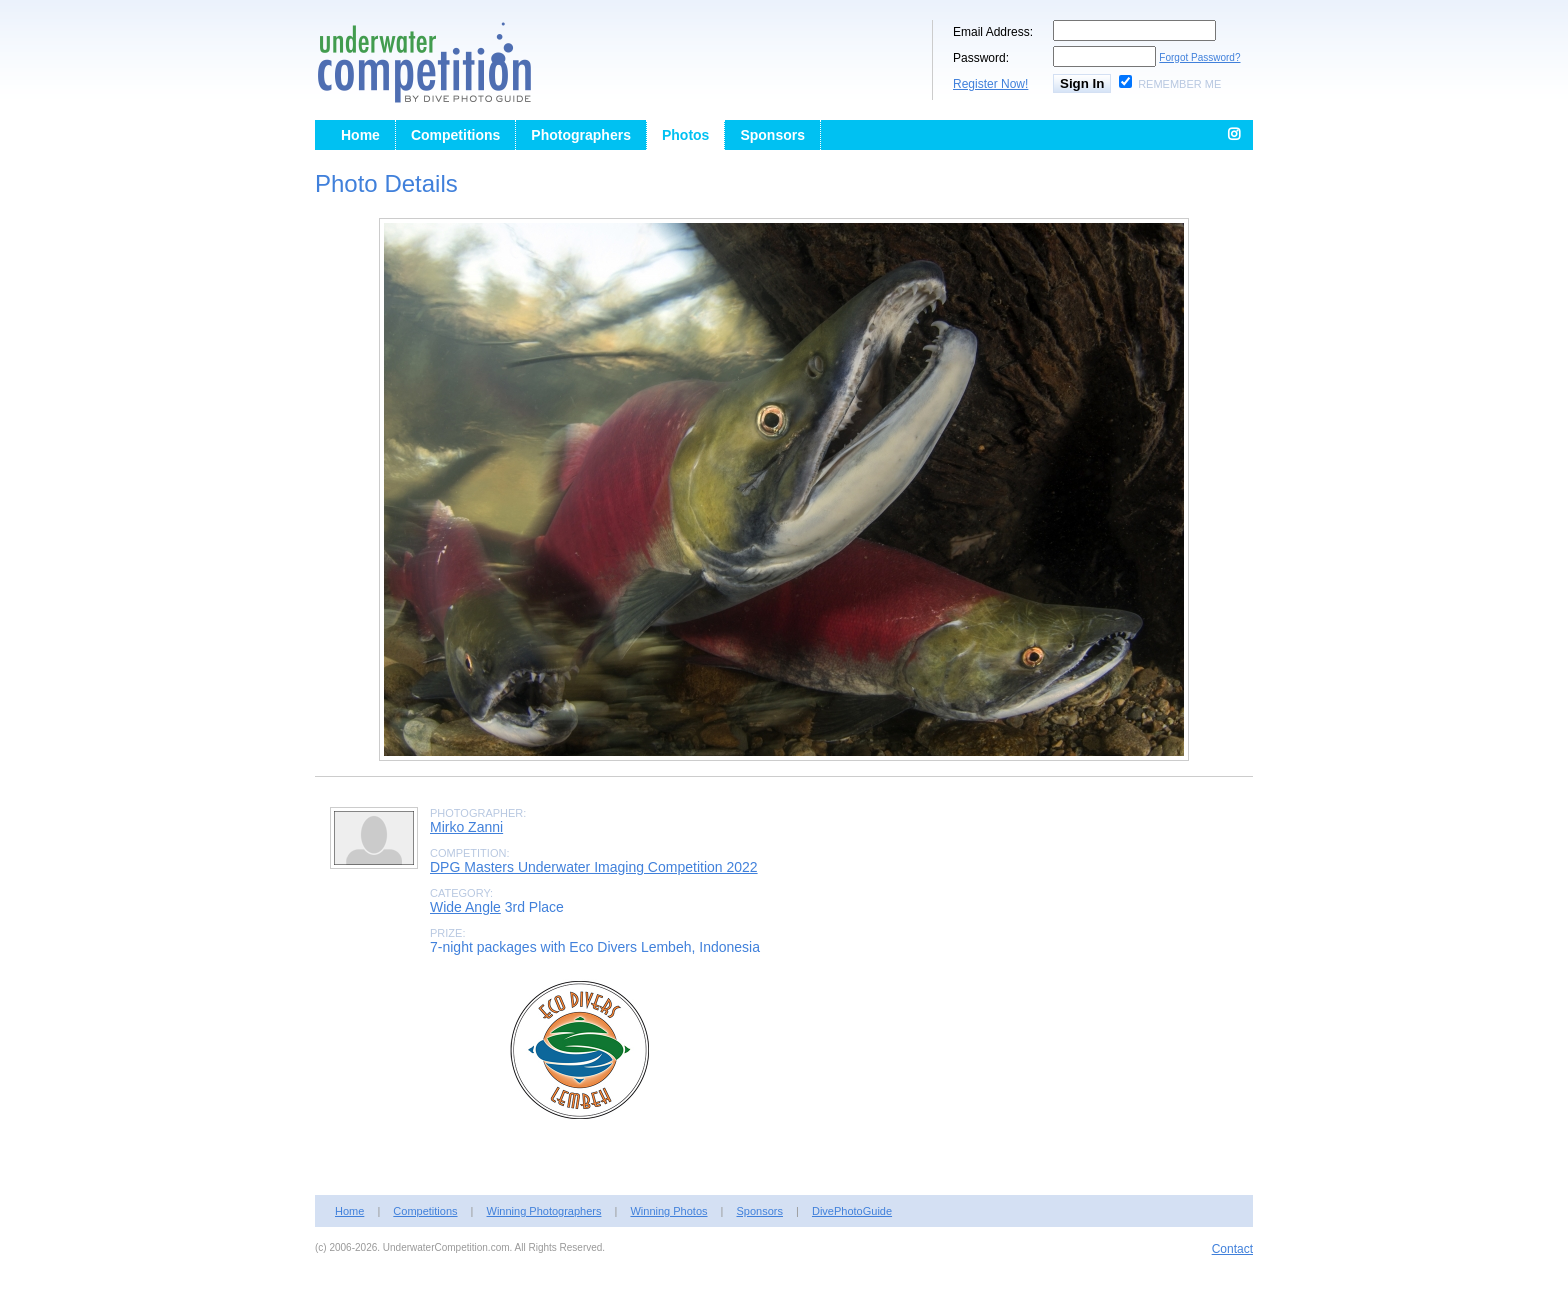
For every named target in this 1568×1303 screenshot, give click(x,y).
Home (360, 135)
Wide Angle (465, 907)
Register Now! (990, 84)
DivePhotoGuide (852, 1211)
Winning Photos (668, 1211)
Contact (1232, 1249)
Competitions (455, 135)
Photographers (581, 135)
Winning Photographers (544, 1211)
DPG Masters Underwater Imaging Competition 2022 (594, 867)
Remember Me (1179, 84)
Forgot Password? (1199, 57)
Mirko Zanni (466, 827)
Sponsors (772, 135)
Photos (685, 135)
